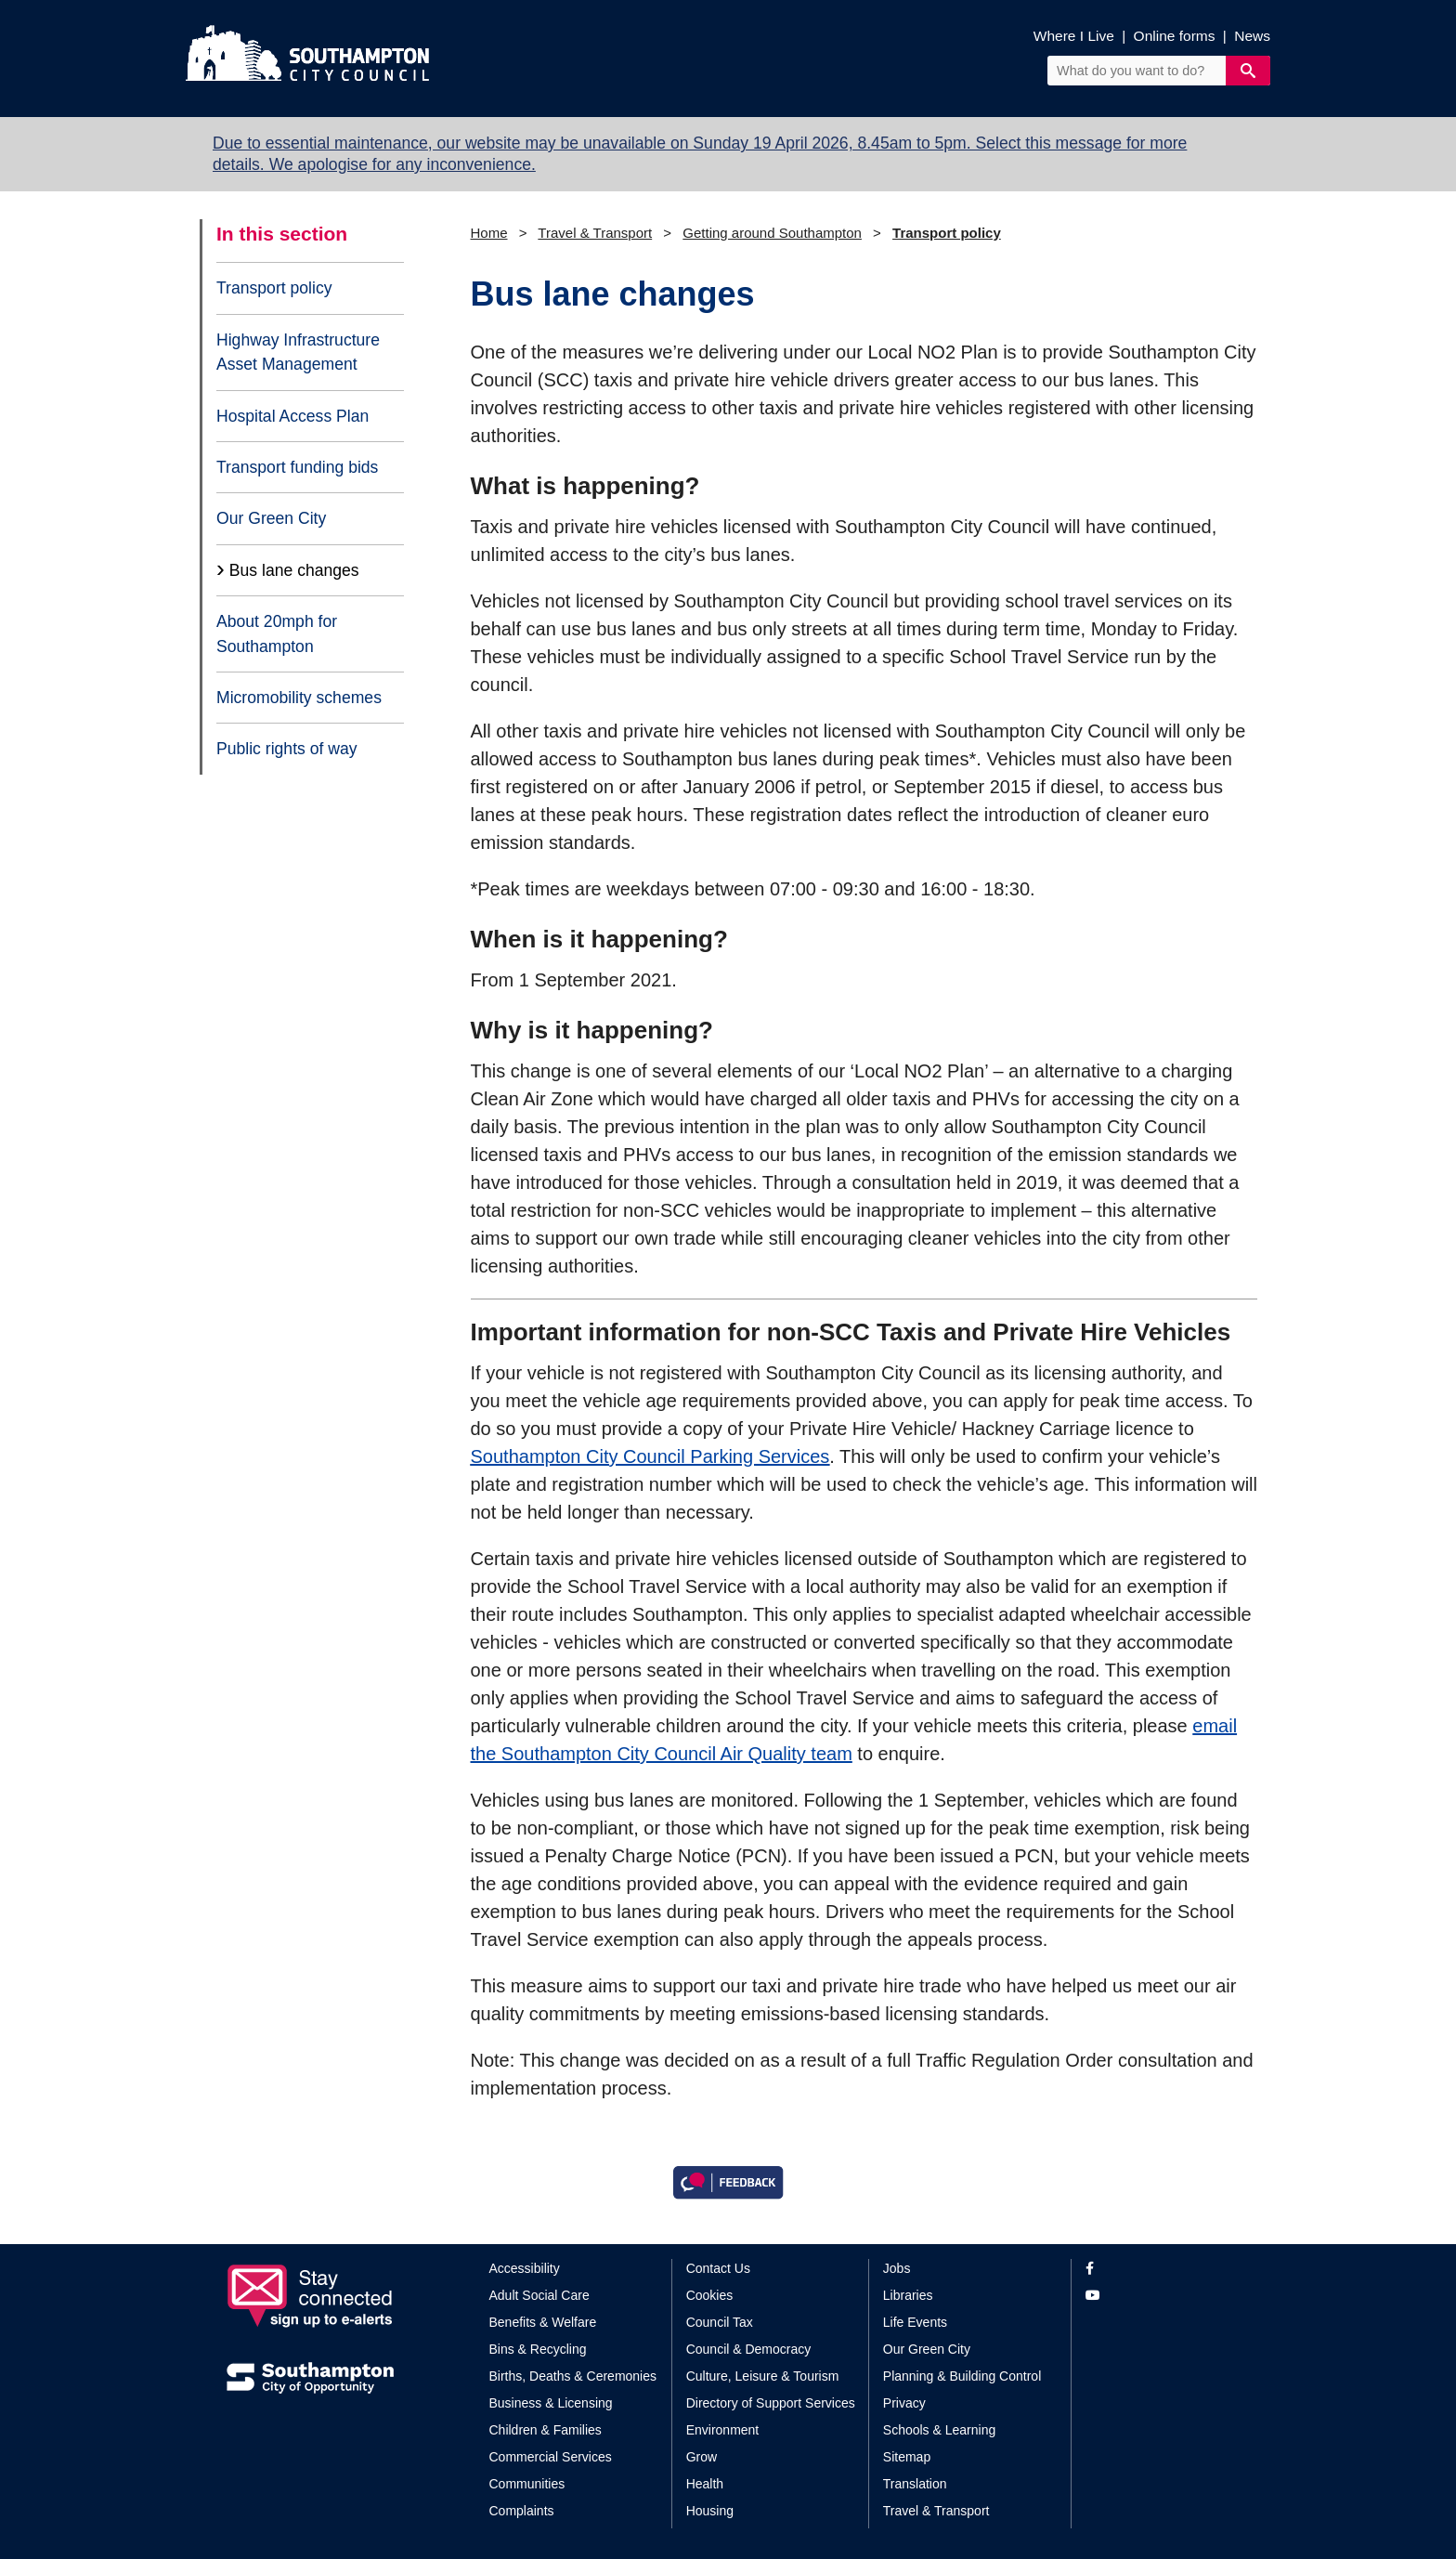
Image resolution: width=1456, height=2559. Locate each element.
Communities (527, 2483)
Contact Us (718, 2268)
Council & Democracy (749, 2349)
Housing (710, 2510)
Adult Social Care (539, 2295)
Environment (723, 2429)
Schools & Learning (939, 2429)
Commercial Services (550, 2456)
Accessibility (524, 2268)
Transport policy (274, 288)
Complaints (521, 2510)
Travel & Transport (595, 233)
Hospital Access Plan (292, 416)
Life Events (915, 2322)
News (1252, 36)
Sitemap (906, 2456)
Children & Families (545, 2429)
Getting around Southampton (772, 233)
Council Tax (719, 2322)
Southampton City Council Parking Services (650, 1456)
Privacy (904, 2403)
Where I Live (1074, 36)
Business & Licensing (551, 2403)
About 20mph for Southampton (276, 633)
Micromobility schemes (299, 697)
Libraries (908, 2295)
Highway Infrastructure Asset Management (298, 352)
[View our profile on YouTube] (1157, 2295)
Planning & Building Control (962, 2376)
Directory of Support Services (770, 2403)
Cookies (710, 2295)
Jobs (897, 2268)
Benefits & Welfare (543, 2322)
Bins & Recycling (538, 2349)
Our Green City (271, 518)
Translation (915, 2483)
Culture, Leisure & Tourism (762, 2376)
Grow (701, 2456)
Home (489, 233)
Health (704, 2483)
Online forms (1175, 36)
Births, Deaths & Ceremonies (573, 2376)
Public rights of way (287, 748)
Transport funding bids (297, 467)
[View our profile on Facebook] (1157, 2268)
